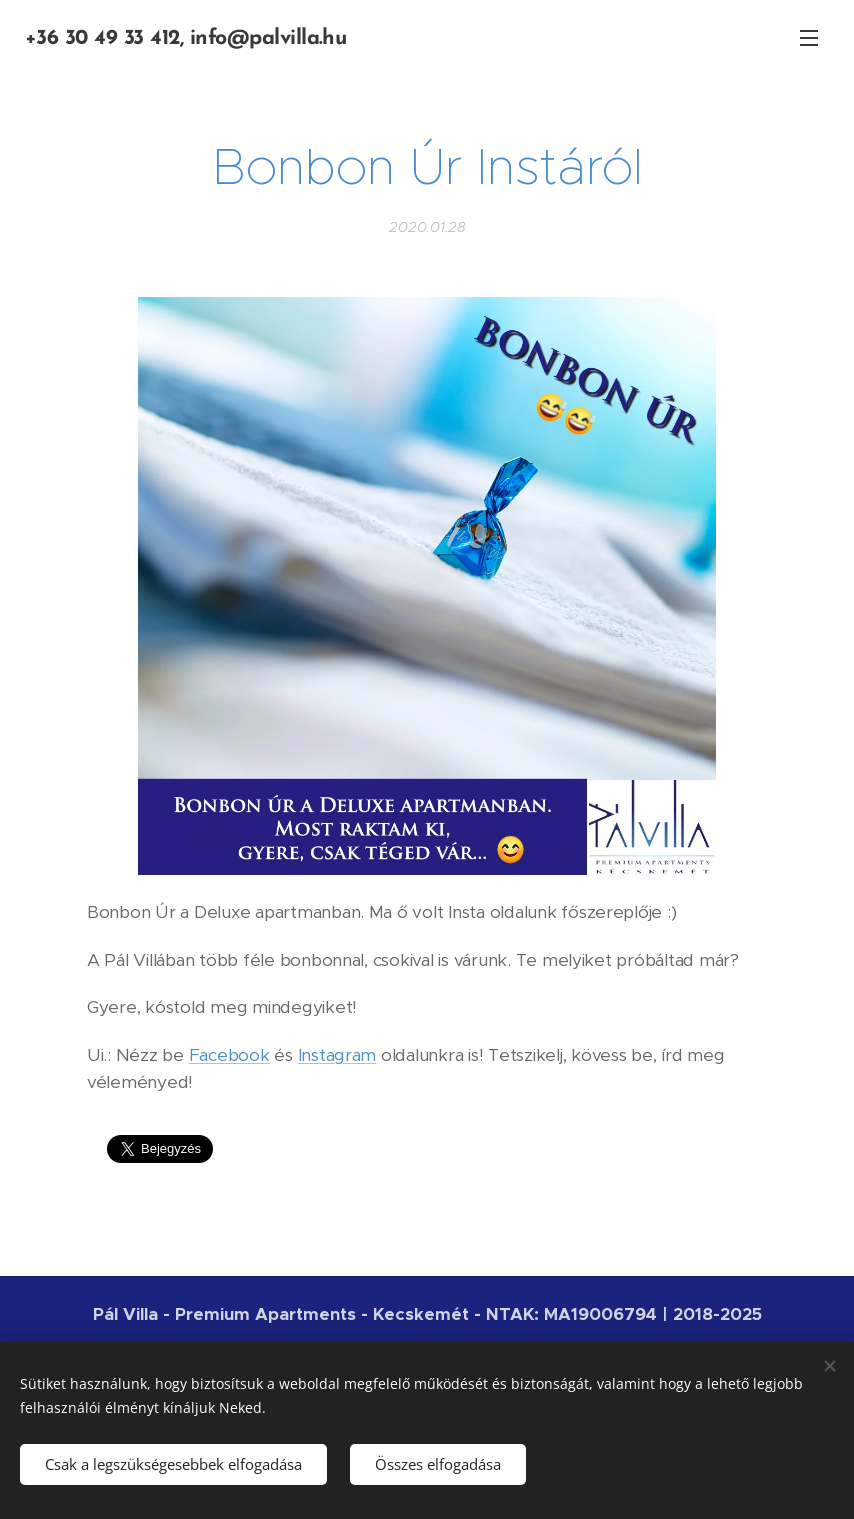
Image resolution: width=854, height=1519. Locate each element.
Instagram (337, 1054)
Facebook (229, 1054)
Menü (809, 38)
